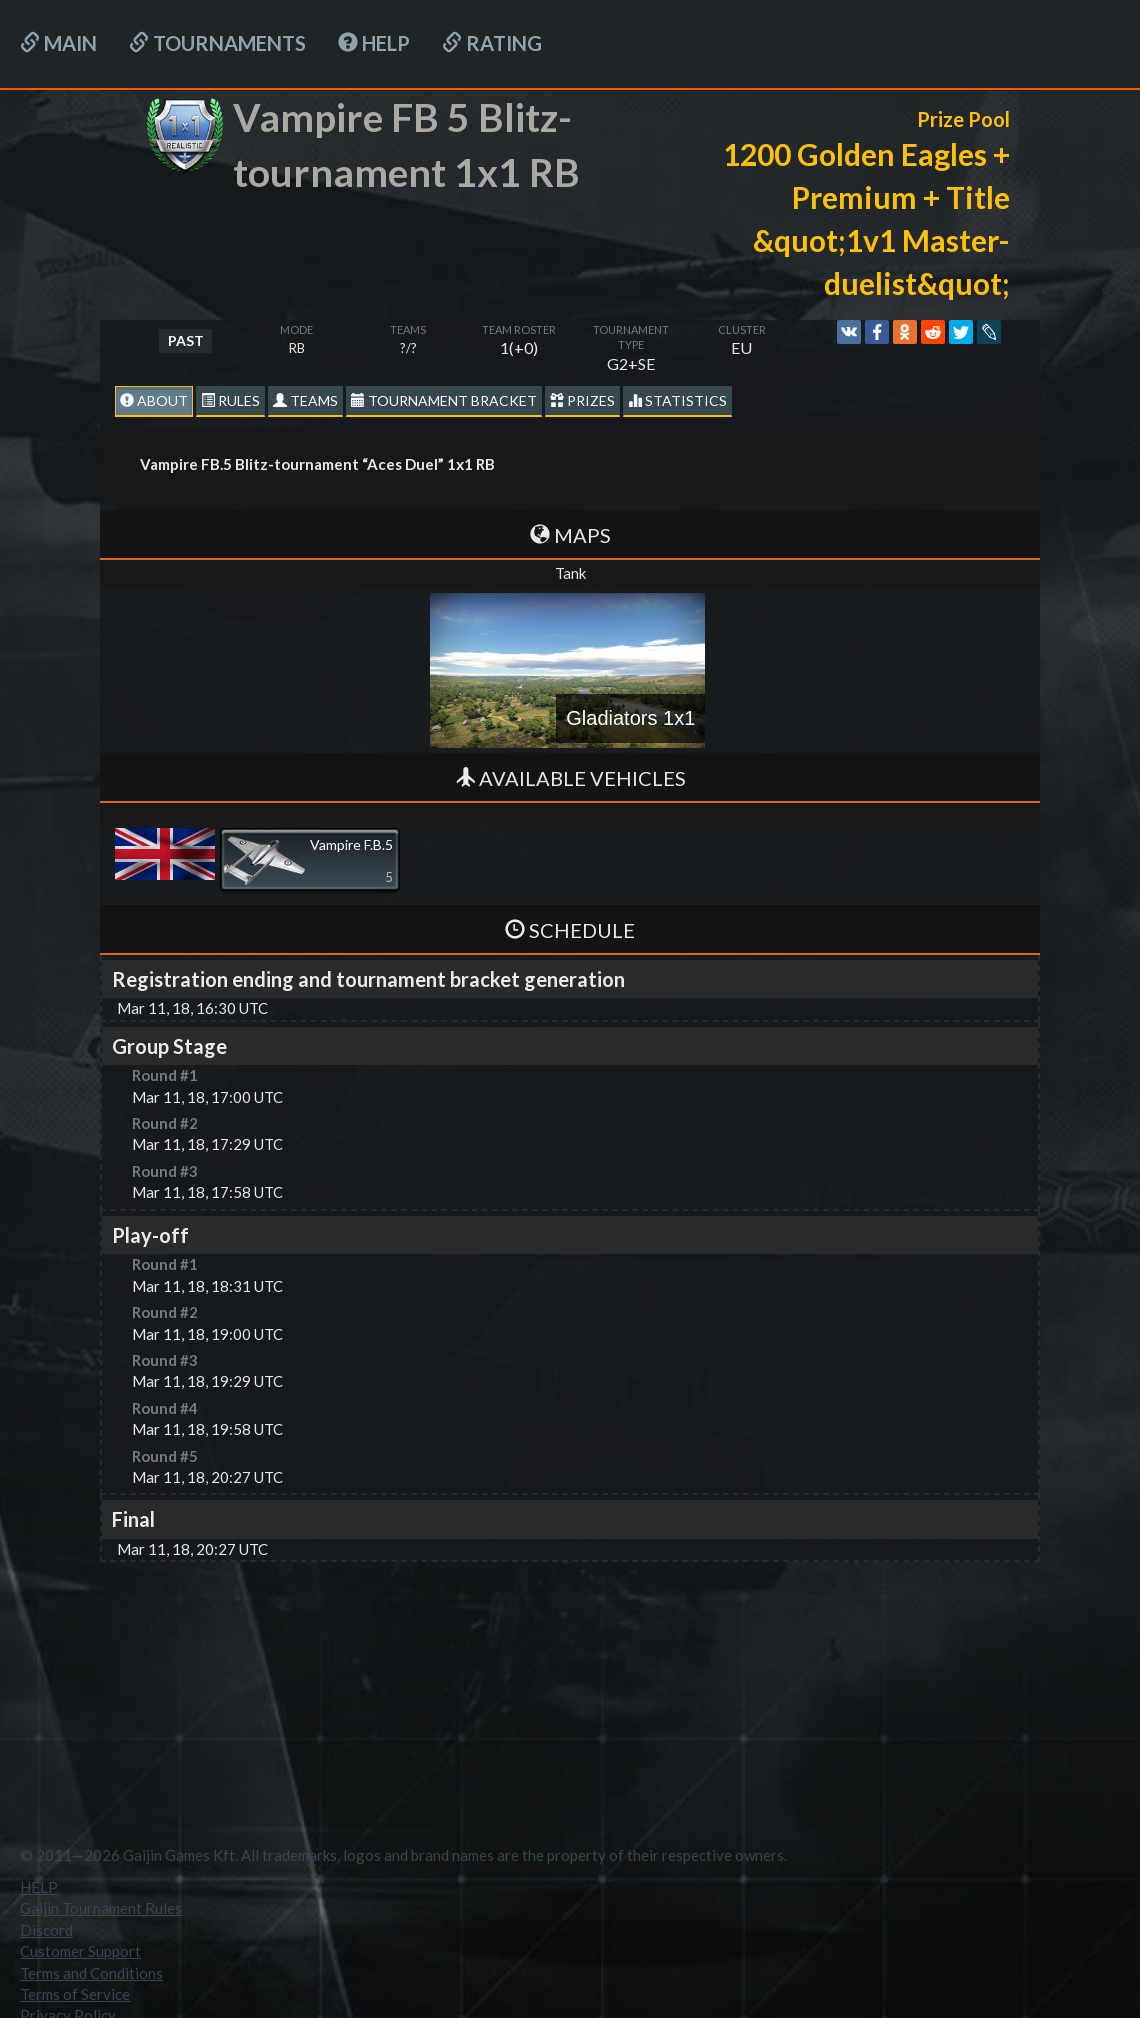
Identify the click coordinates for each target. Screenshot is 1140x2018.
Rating (492, 43)
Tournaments (217, 43)
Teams (305, 400)
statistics (677, 400)
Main (58, 43)
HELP (374, 43)
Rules (230, 400)
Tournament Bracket (444, 400)
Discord (46, 1930)
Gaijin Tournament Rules (101, 1908)
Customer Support (80, 1951)
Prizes (582, 400)
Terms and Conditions (91, 1973)
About (154, 400)
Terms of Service (75, 1994)
